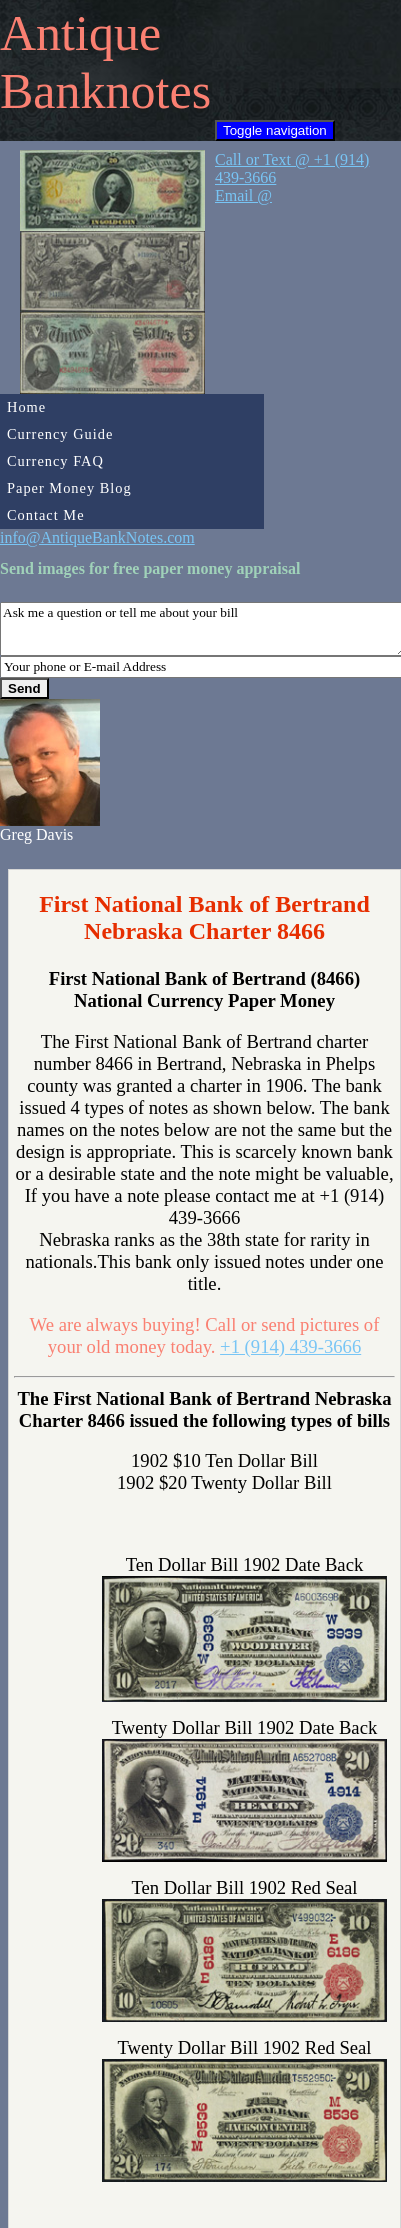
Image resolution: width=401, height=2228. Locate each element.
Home (26, 407)
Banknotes (105, 91)
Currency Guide (60, 434)
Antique (80, 33)
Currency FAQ (55, 461)
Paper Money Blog (69, 488)
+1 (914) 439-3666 (290, 1346)
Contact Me (46, 515)
